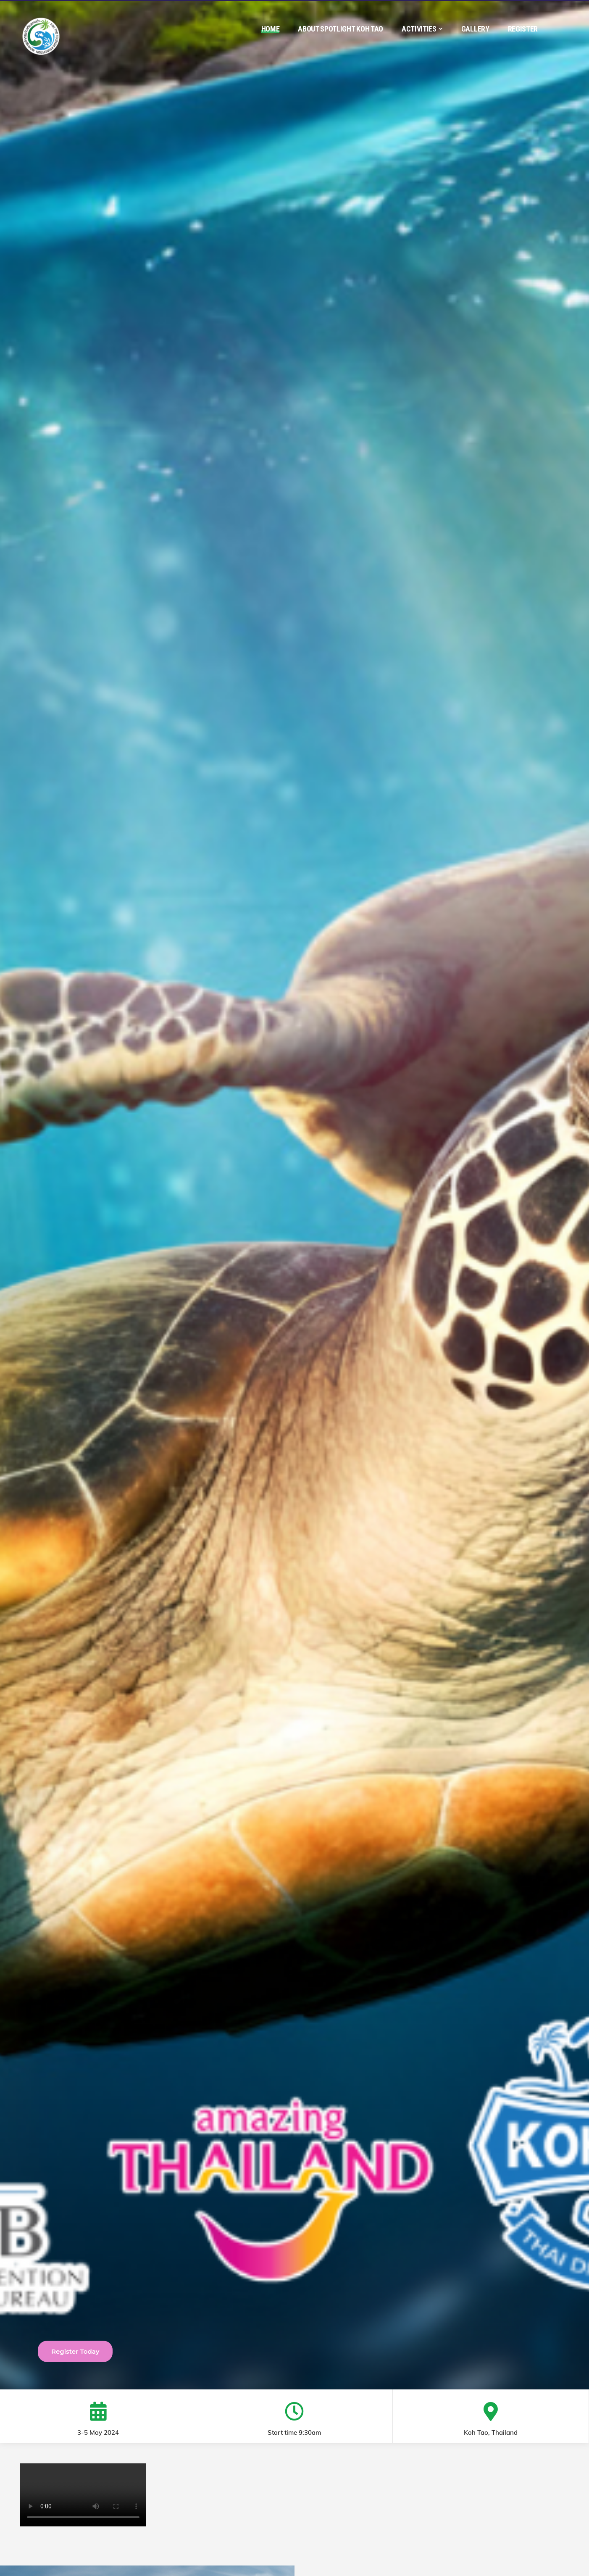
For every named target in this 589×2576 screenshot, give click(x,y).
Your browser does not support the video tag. (83, 2494)
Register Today (75, 2351)
